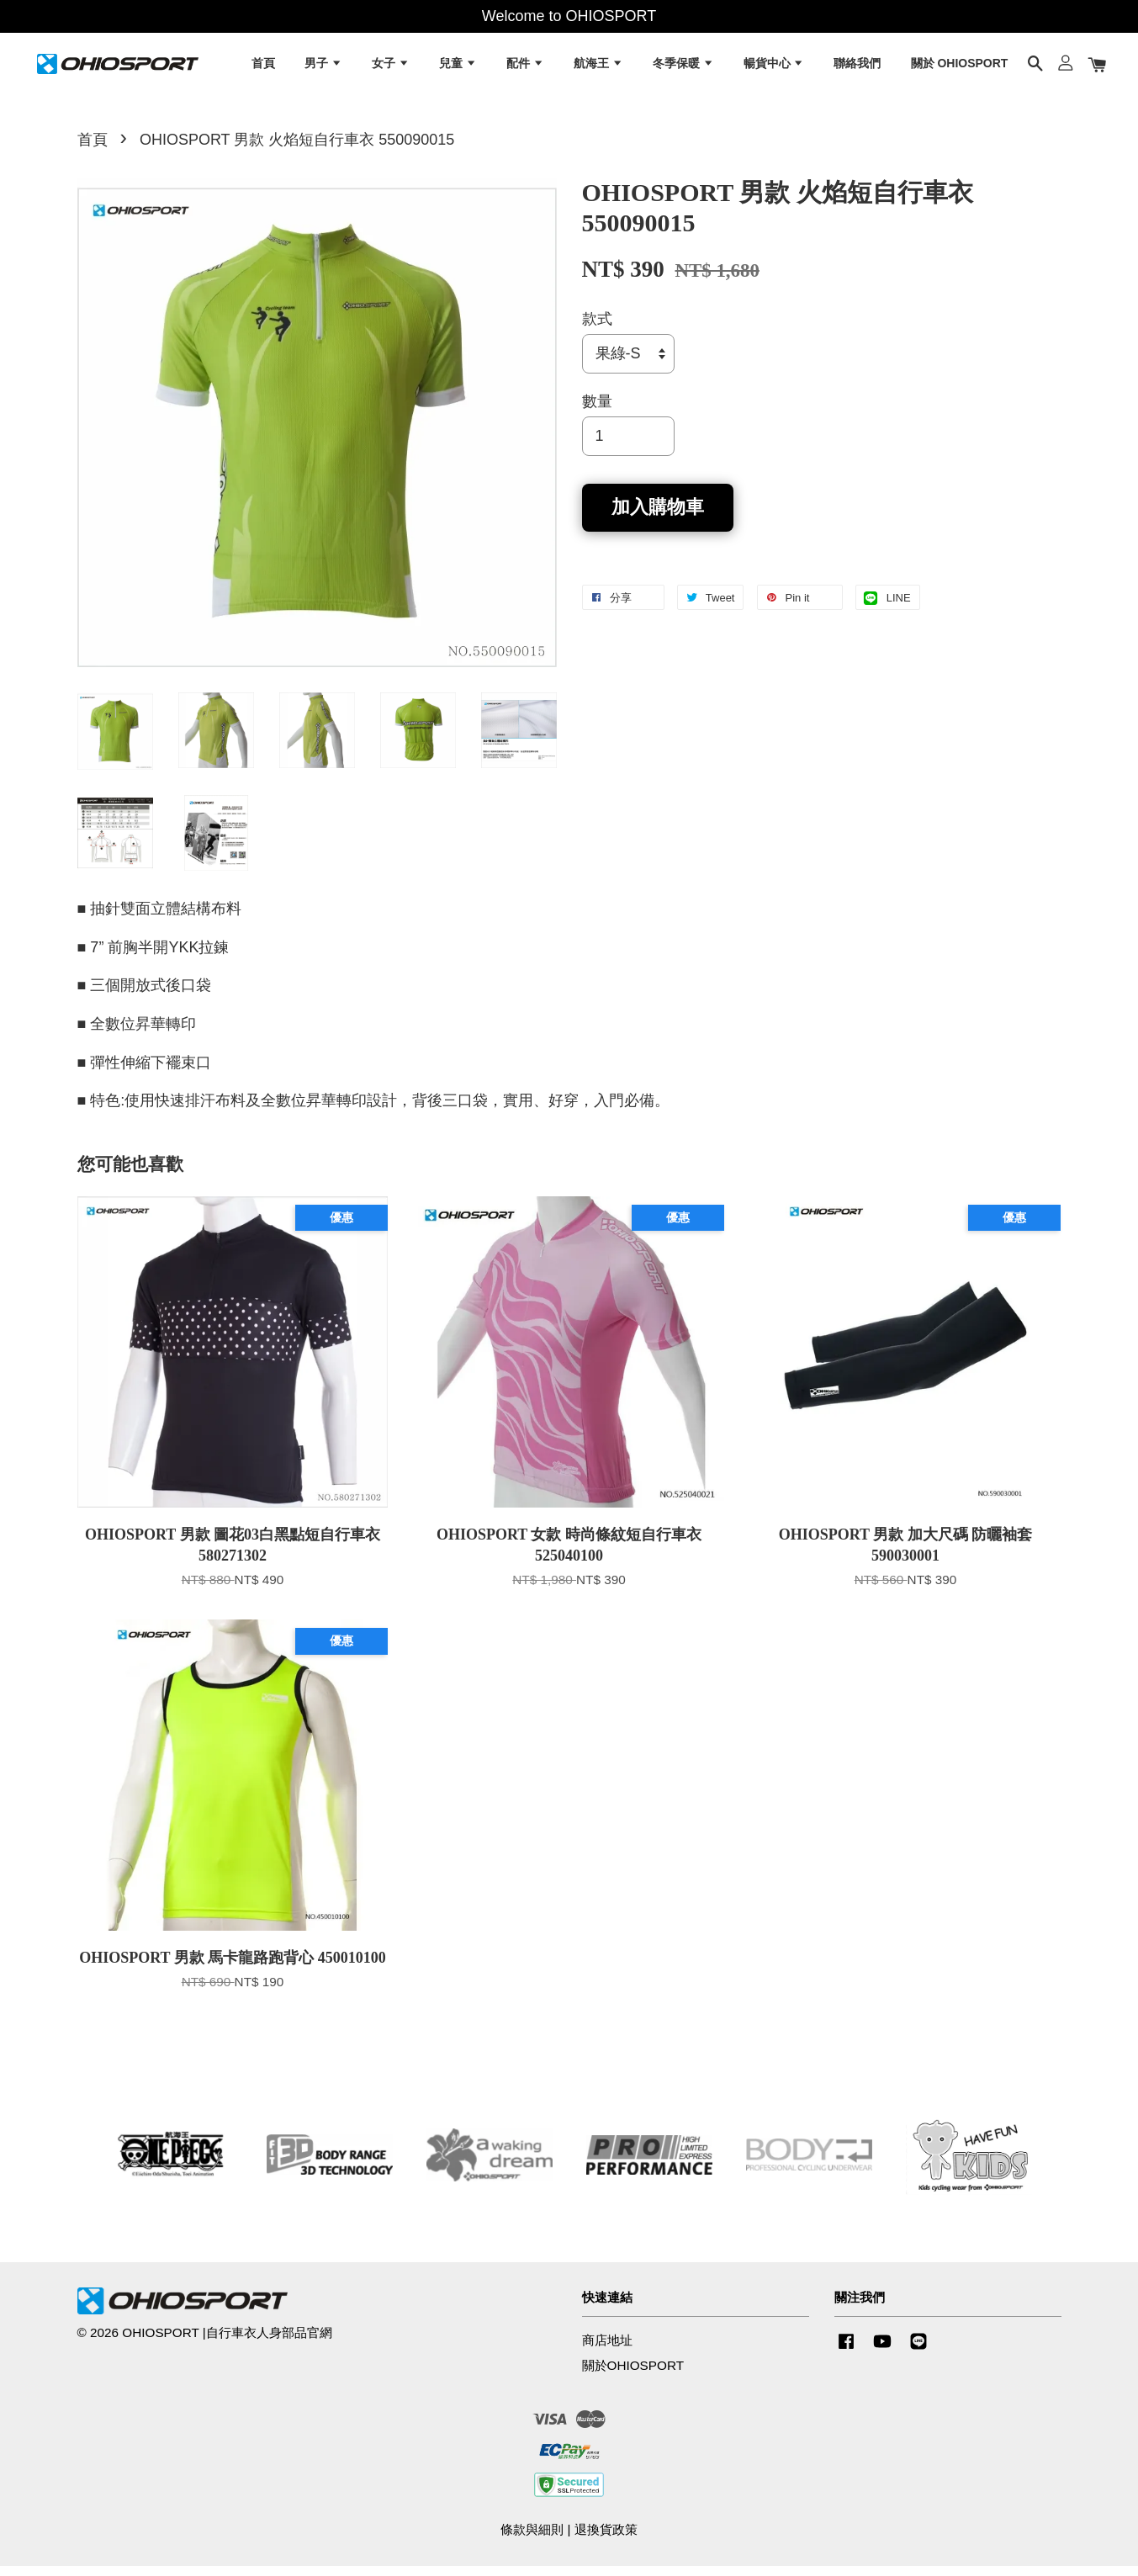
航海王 (598, 67)
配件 (525, 67)
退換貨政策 (606, 2539)
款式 (597, 329)
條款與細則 (532, 2539)
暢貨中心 (774, 67)
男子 (323, 67)
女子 (391, 67)
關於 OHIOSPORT (959, 67)
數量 (597, 411)
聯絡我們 (857, 67)
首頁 (263, 67)
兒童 (458, 67)
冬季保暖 (683, 67)
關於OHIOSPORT (633, 2375)
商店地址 (607, 2350)
